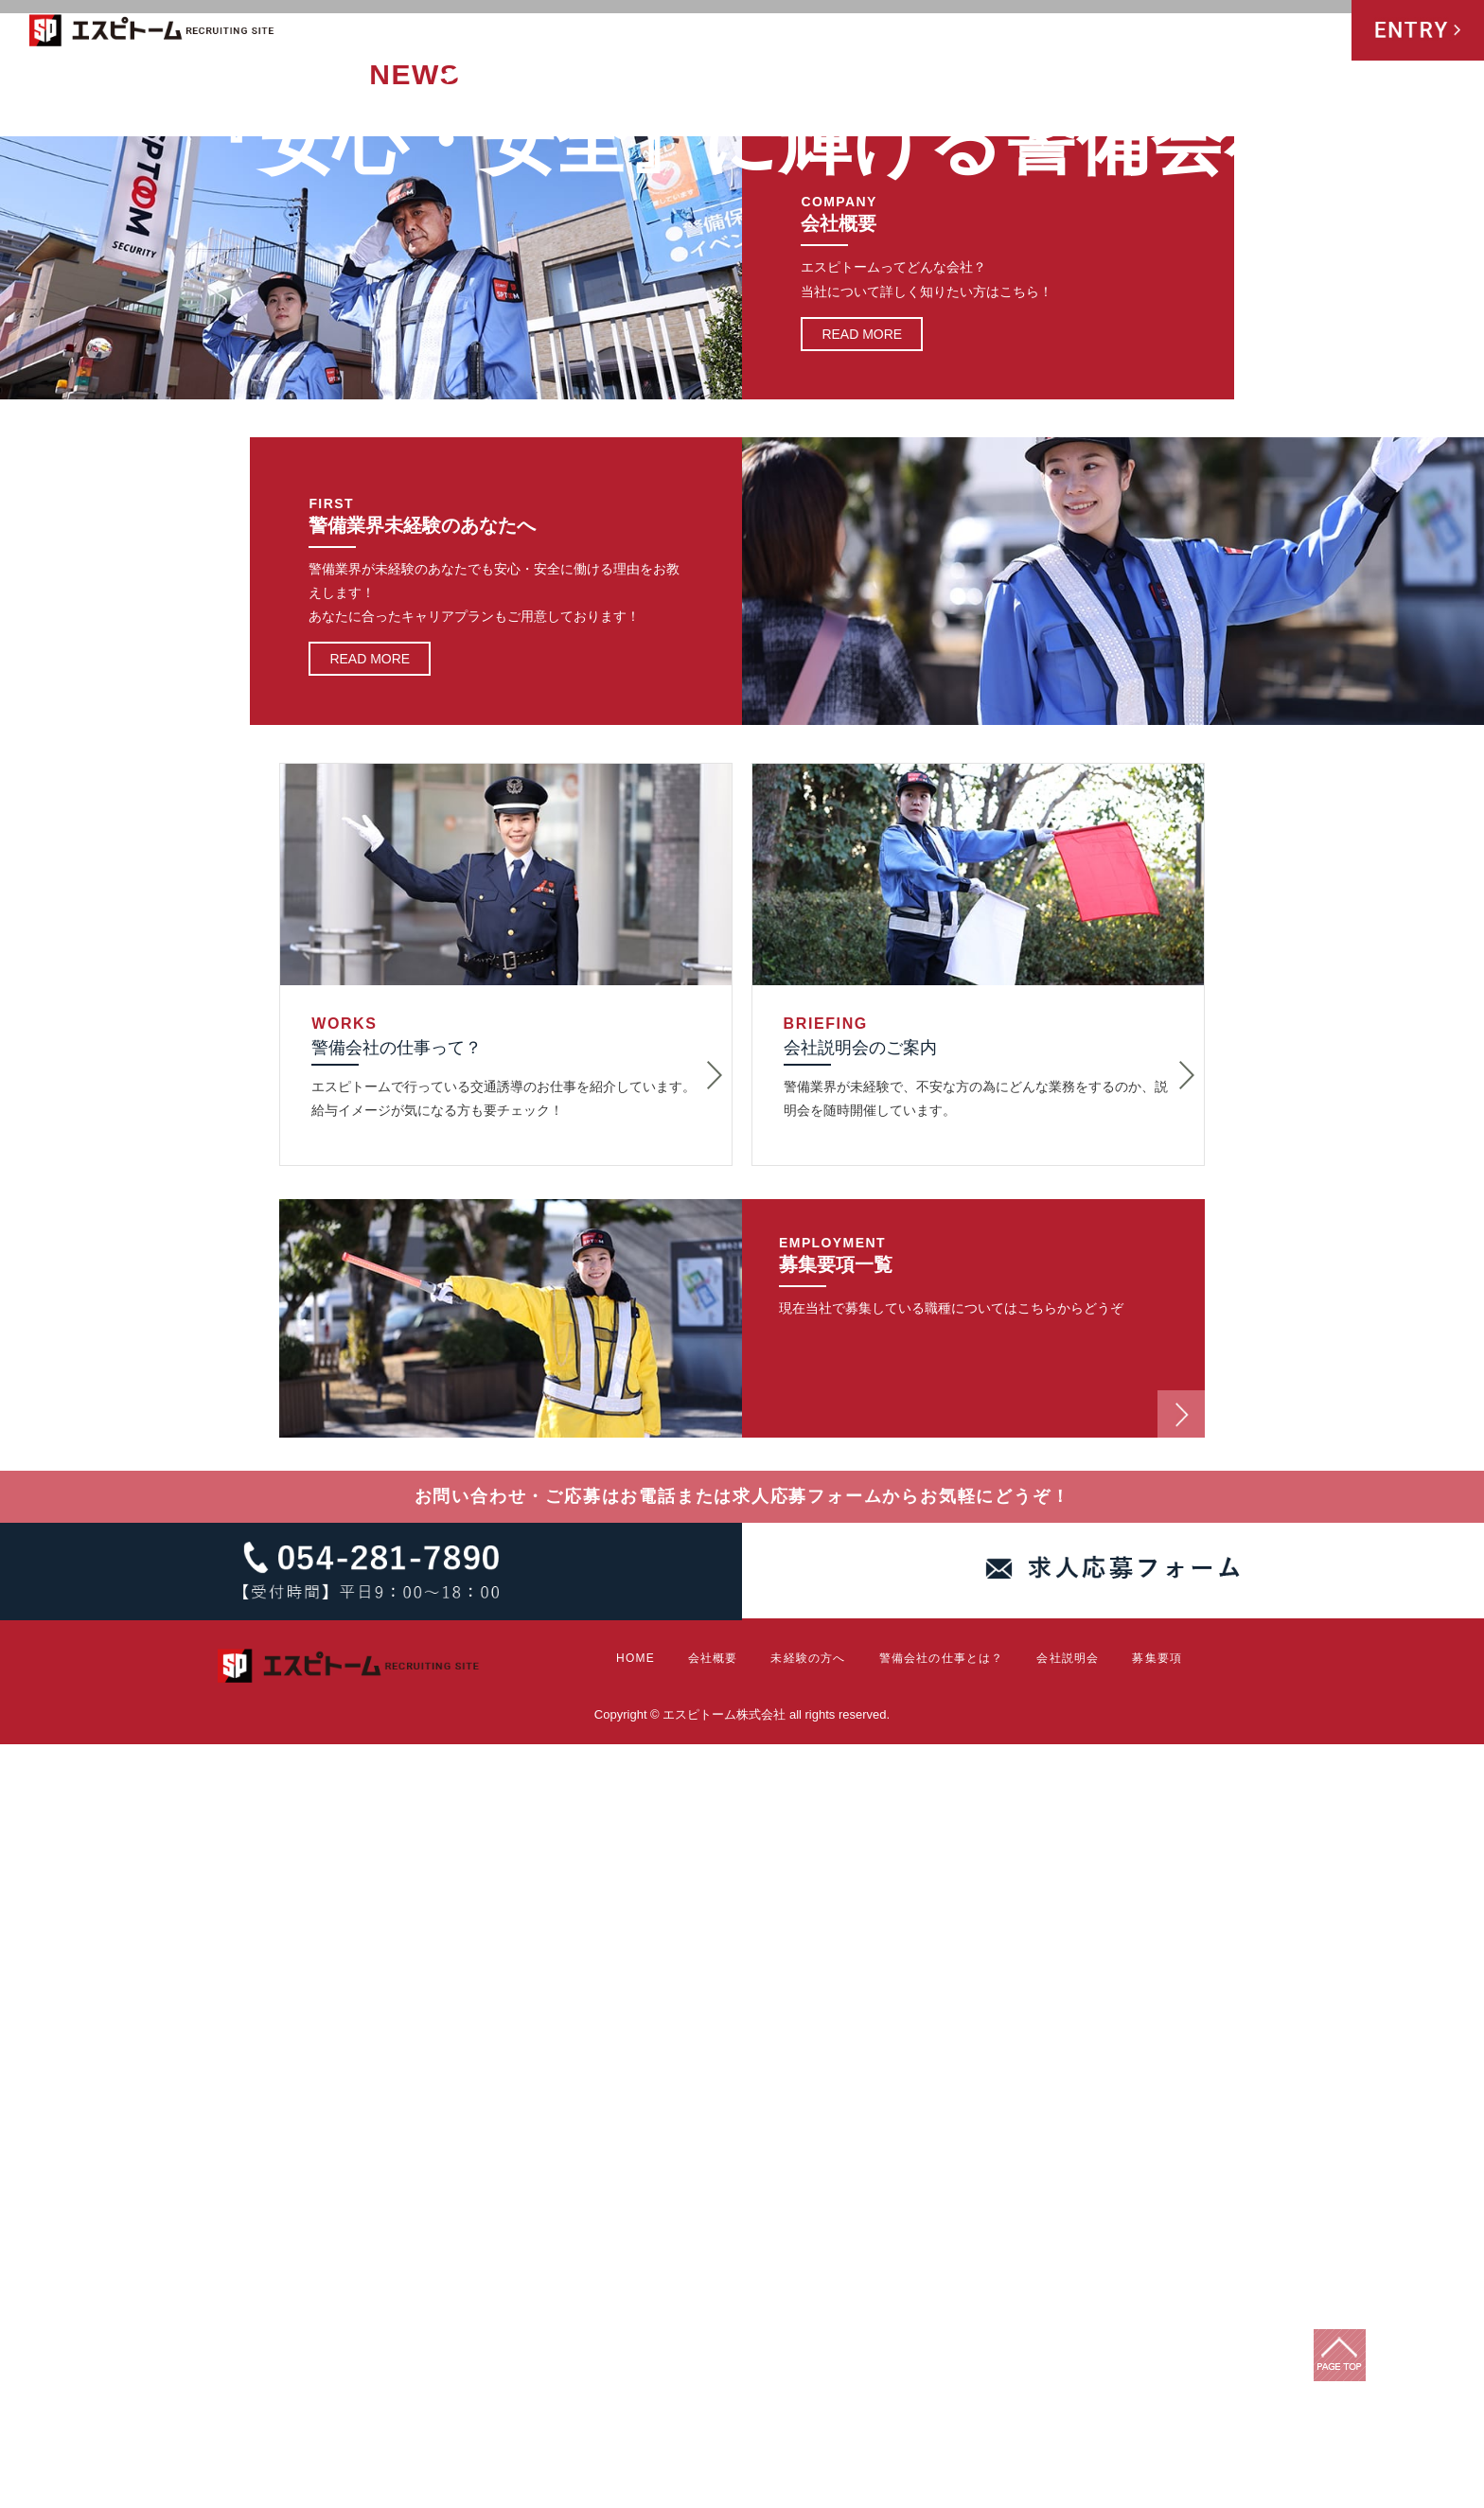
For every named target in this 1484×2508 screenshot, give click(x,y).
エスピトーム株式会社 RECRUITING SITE (152, 33)
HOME (806, 32)
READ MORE (862, 1096)
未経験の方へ (953, 32)
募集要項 (1310, 32)
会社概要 (868, 32)
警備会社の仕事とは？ (1088, 32)
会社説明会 (1228, 32)
